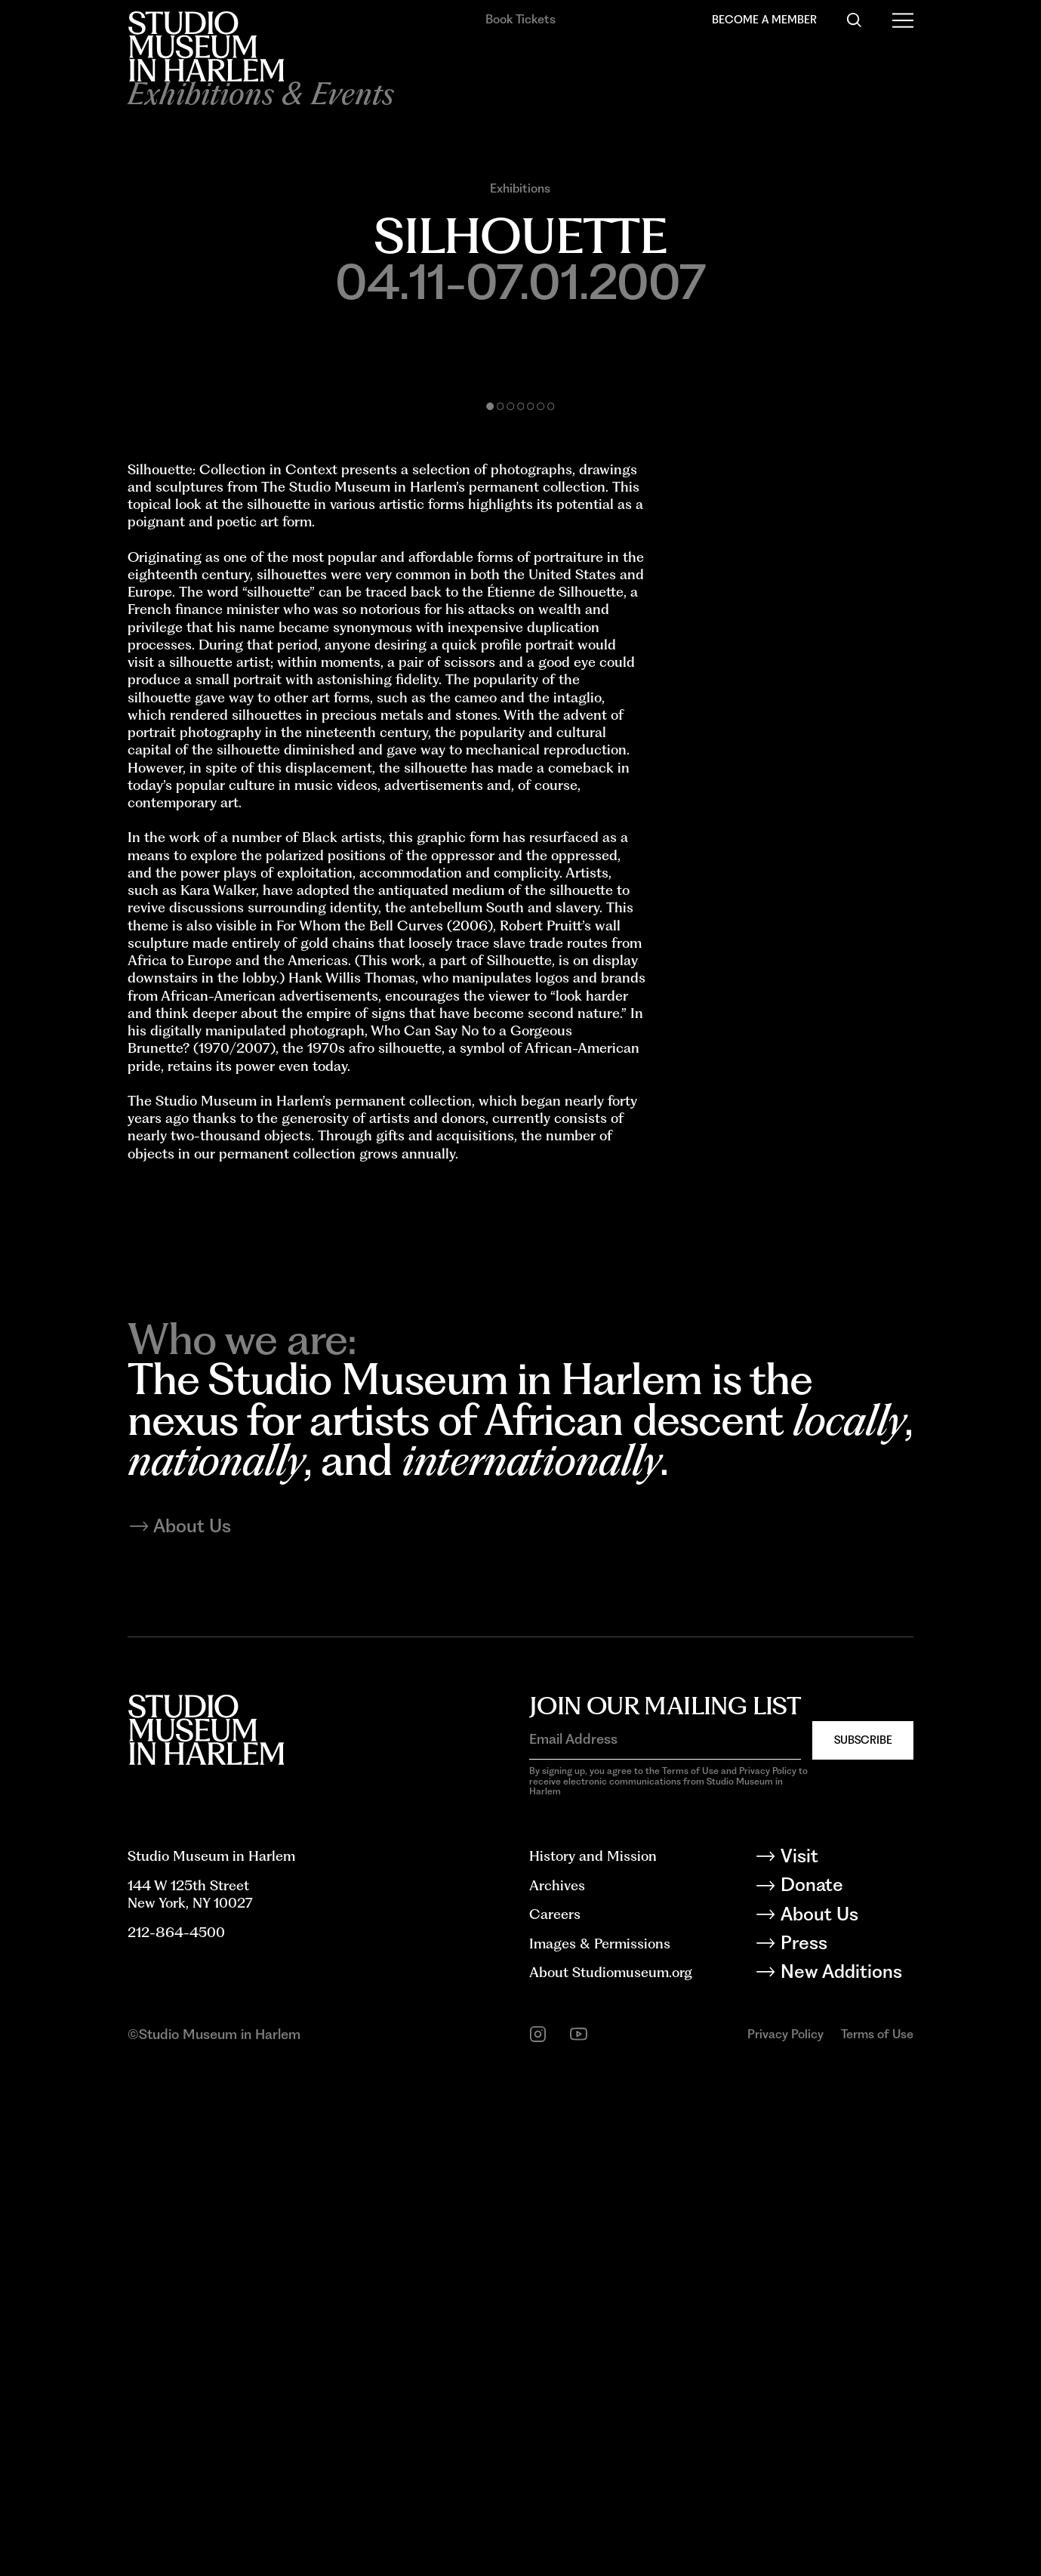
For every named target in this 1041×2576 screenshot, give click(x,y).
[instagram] (538, 2538)
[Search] (854, 20)
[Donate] (846, 2392)
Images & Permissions (599, 2447)
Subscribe (863, 2244)
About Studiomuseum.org (610, 2476)
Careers (555, 2418)
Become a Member (764, 19)
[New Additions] (846, 2479)
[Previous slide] (324, 592)
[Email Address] (665, 2243)
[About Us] (846, 2421)
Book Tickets (520, 18)
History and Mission (593, 2360)
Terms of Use (877, 2538)
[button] (490, 859)
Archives (557, 2389)
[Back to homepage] (206, 46)
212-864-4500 (176, 2435)
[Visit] (846, 2363)
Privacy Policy (785, 2538)
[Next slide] (717, 592)
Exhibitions (520, 188)
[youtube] (578, 2538)
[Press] (846, 2450)
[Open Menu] (903, 20)
